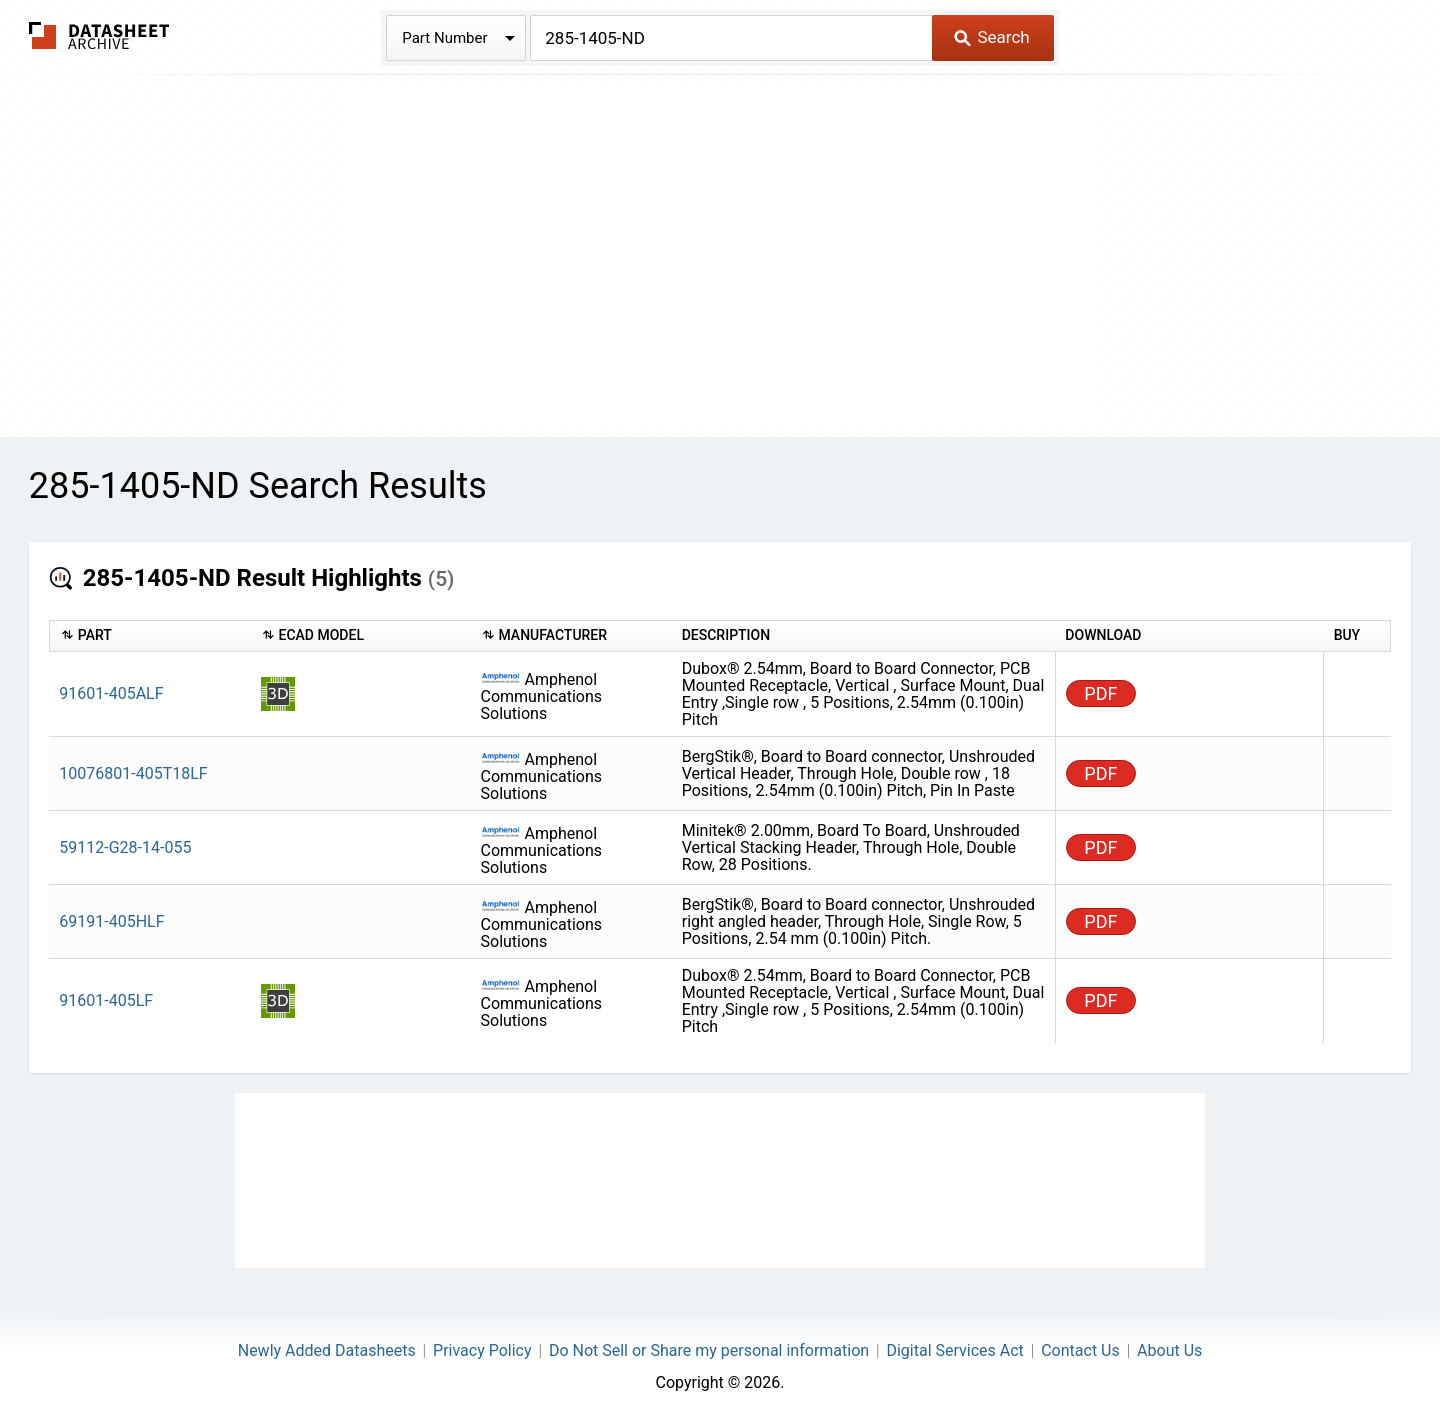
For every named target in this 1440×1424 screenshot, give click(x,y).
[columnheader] (149, 636)
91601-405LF (106, 1000)
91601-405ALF (111, 693)
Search (991, 37)
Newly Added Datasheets (327, 1350)
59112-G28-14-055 (125, 847)
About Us (1169, 1350)
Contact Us (1080, 1350)
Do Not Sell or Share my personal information (709, 1350)
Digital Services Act (954, 1350)
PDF (1100, 693)
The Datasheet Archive (99, 35)
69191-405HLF (111, 921)
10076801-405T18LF (133, 773)
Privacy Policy (482, 1350)
